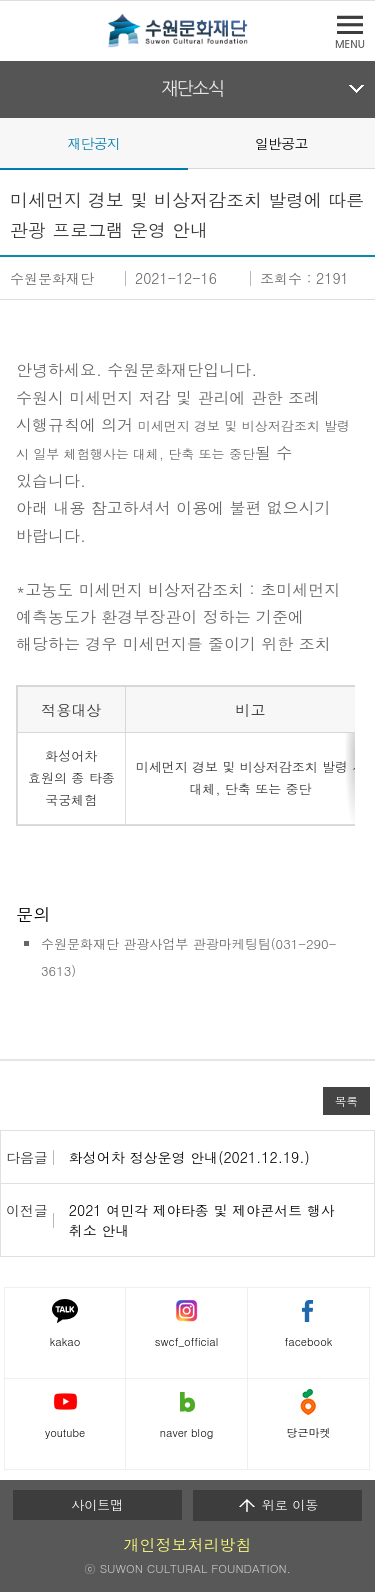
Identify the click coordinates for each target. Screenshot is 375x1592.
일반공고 (281, 143)
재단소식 (192, 89)
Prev (12, 142)
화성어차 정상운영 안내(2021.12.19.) (189, 1157)
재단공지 (93, 143)
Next (363, 142)
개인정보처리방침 (188, 1544)
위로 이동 (277, 1505)
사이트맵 (97, 1504)
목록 (346, 1101)
